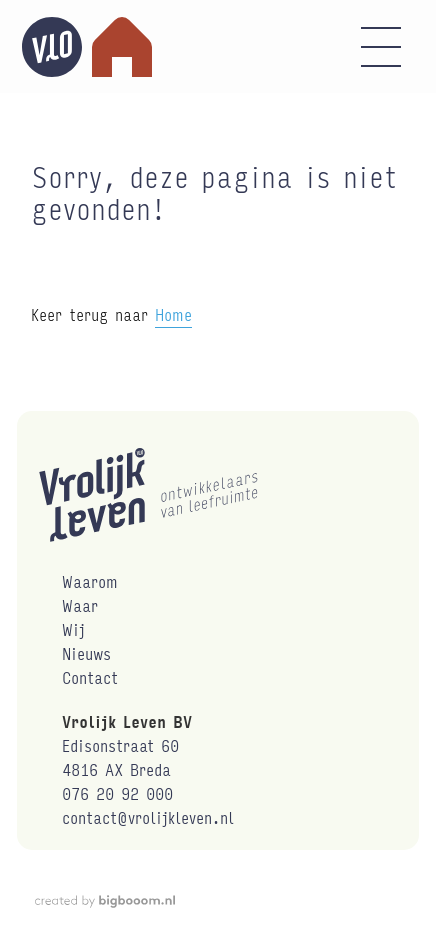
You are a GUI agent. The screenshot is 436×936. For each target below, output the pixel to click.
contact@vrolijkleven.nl (148, 817)
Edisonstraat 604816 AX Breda (120, 757)
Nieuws (86, 653)
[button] (381, 47)
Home (173, 315)
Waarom (90, 581)
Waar (80, 605)
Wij (73, 629)
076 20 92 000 (117, 793)
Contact (90, 677)
